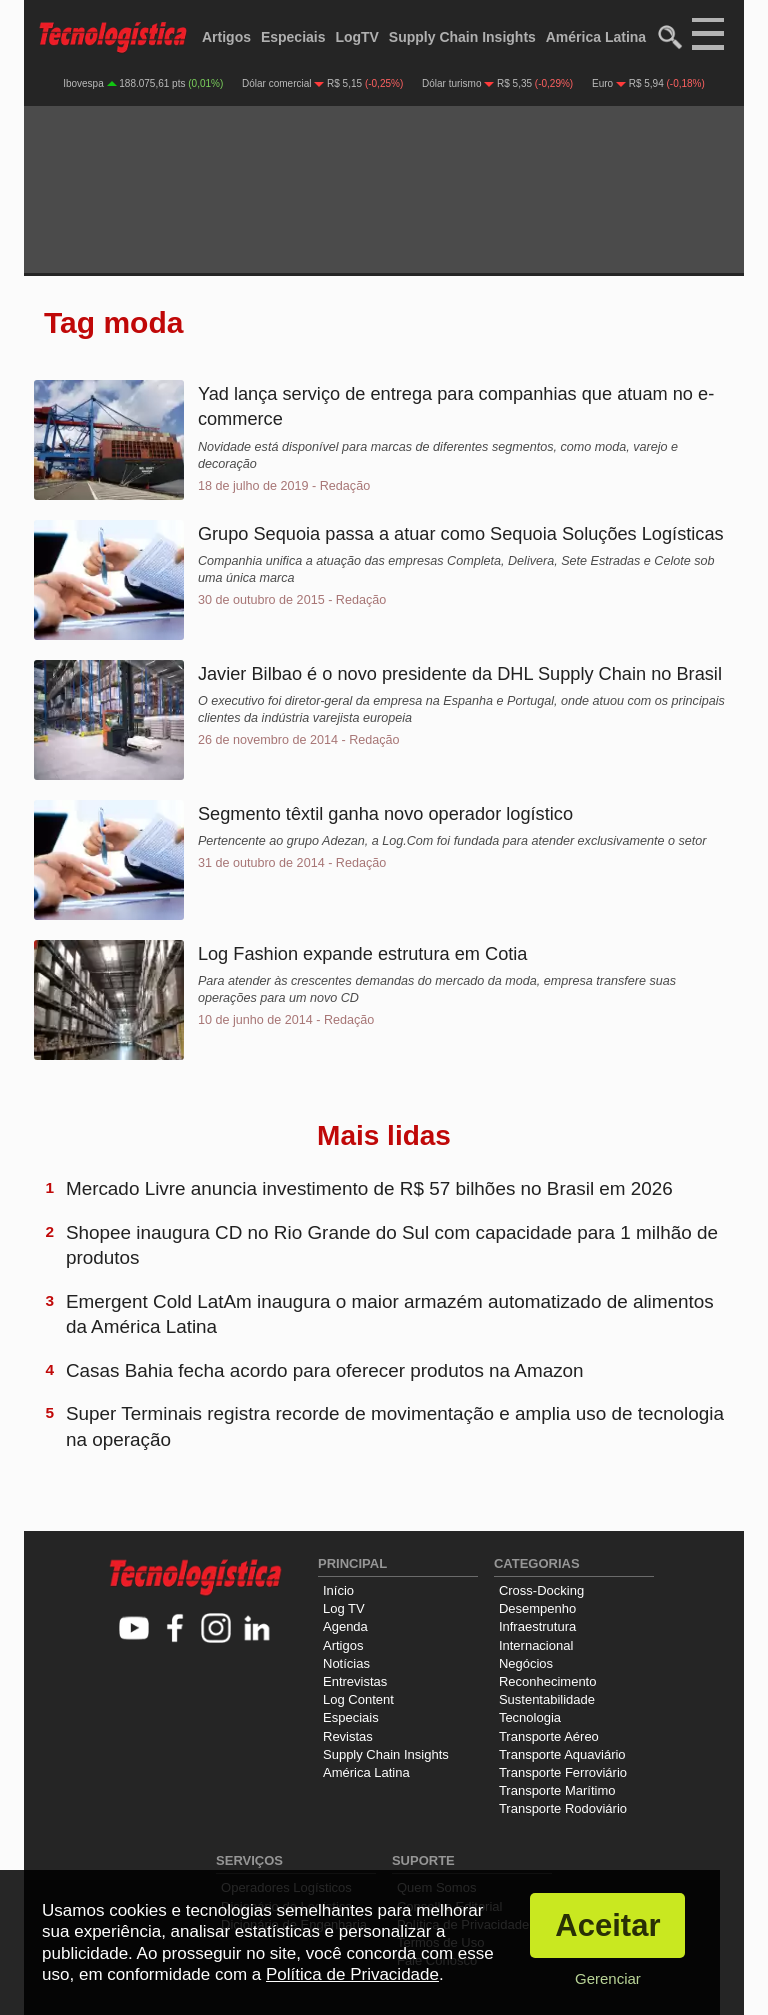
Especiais (293, 37)
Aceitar (607, 1925)
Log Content (358, 1699)
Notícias (346, 1663)
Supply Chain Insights (462, 37)
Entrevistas (355, 1681)
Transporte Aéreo (549, 1736)
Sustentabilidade (547, 1699)
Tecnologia (530, 1717)
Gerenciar (608, 1978)
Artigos (226, 37)
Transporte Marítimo (557, 1790)
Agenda (345, 1626)
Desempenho (537, 1608)
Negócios (526, 1663)
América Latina (596, 37)
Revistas (348, 1736)
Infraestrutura (537, 1626)
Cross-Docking (541, 1590)
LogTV (357, 37)
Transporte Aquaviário (562, 1754)
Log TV (344, 1608)
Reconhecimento (548, 1681)
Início (338, 1590)
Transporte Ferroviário (563, 1772)
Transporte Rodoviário (563, 1808)
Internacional (536, 1645)
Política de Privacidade (352, 1974)
